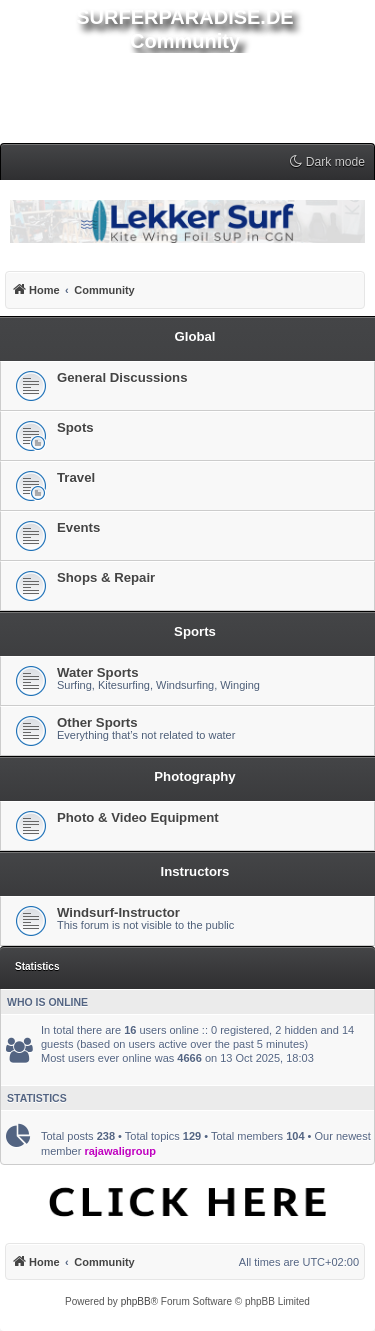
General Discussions (122, 377)
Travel (76, 477)
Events (78, 527)
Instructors (195, 871)
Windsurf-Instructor (118, 912)
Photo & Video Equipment (138, 817)
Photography (194, 776)
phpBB (136, 1301)
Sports (195, 631)
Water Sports (98, 672)
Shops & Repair (106, 577)
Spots (75, 427)
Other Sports (97, 722)
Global (194, 336)
